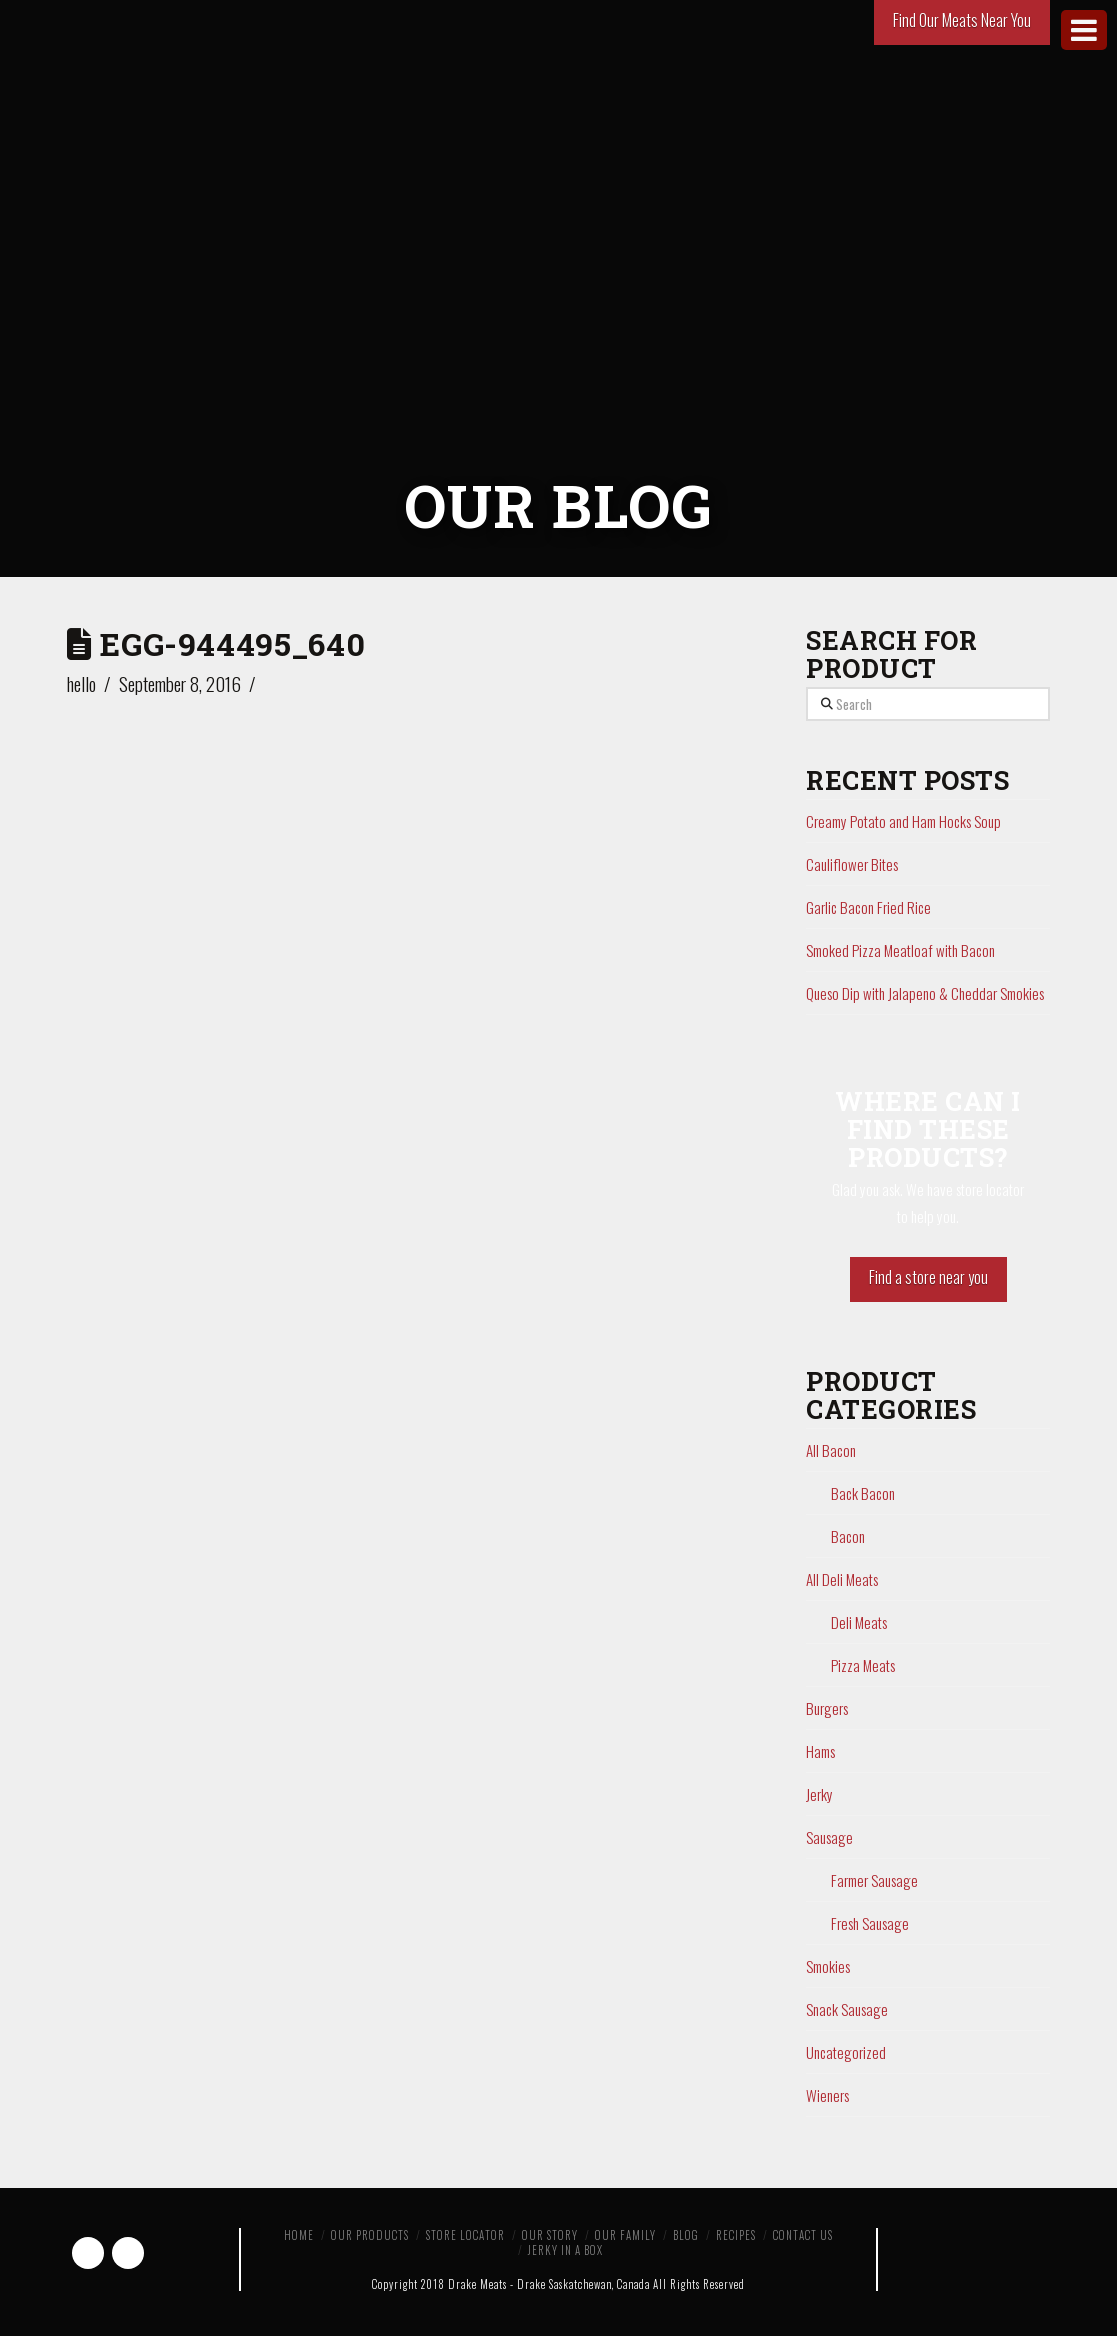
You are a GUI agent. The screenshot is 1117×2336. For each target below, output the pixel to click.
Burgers (827, 1708)
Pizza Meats (863, 1665)
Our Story (550, 2235)
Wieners (827, 2095)
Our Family (625, 2235)
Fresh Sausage (870, 1923)
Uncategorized (846, 2052)
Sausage (829, 1837)
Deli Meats (859, 1622)
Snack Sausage (847, 2009)
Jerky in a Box (565, 2250)
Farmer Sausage (874, 1880)
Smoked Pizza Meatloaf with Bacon (900, 950)
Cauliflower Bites (852, 864)
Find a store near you (928, 1277)
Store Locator (465, 2235)
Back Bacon (863, 1493)
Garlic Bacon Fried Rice (868, 907)
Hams (820, 1751)
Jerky (819, 1794)
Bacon (848, 1536)
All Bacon (831, 1450)
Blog (686, 2235)
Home (299, 2235)
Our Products (370, 2235)
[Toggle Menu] (1084, 30)
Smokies (828, 1966)
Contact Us (803, 2235)
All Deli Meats (842, 1579)
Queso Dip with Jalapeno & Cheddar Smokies (925, 993)
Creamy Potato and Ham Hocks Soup (903, 821)
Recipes (736, 2235)
